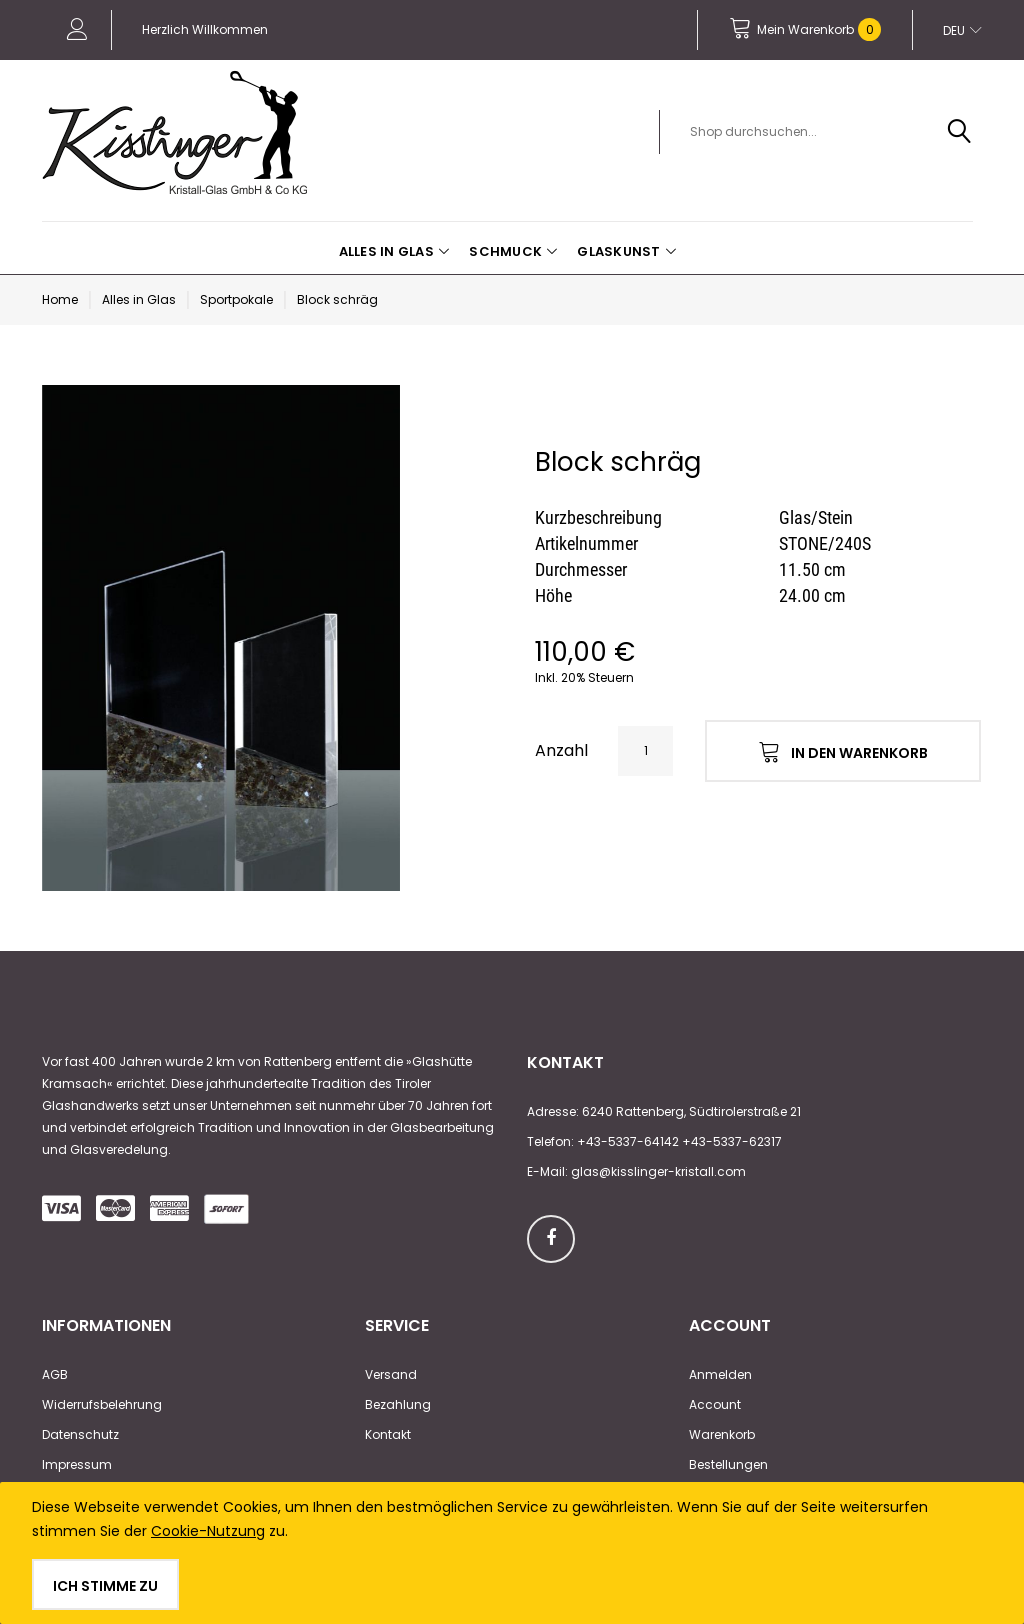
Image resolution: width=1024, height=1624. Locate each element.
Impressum (77, 1464)
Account (715, 1404)
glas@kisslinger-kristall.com (658, 1171)
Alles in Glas (139, 299)
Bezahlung (398, 1404)
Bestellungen (728, 1464)
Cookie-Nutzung (208, 1531)
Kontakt (388, 1434)
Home (60, 299)
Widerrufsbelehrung (102, 1404)
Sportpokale (236, 299)
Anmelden (720, 1374)
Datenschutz (80, 1434)
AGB (55, 1374)
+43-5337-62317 (732, 1141)
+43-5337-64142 (628, 1141)
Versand (391, 1374)
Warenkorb (722, 1434)
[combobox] (827, 132)
